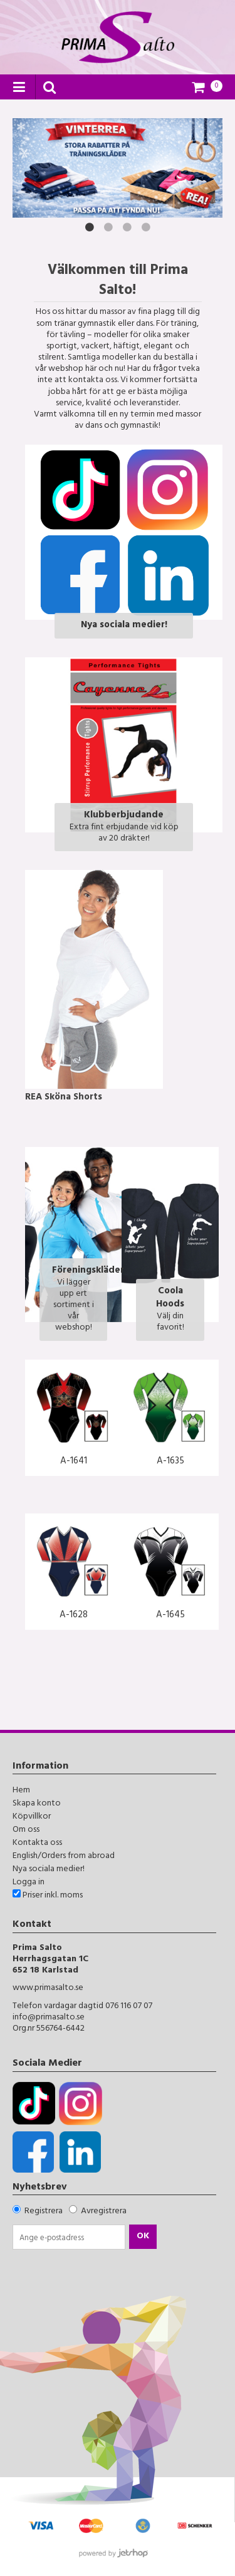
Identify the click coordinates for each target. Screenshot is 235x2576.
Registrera (43, 2211)
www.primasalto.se (48, 1988)
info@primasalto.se (49, 2017)
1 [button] (89, 227)
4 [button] (146, 227)
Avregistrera (104, 2211)
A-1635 (170, 1462)
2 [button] (108, 227)
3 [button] (127, 227)
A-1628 (74, 1616)
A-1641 (73, 1462)
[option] (117, 168)
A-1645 (170, 1616)
